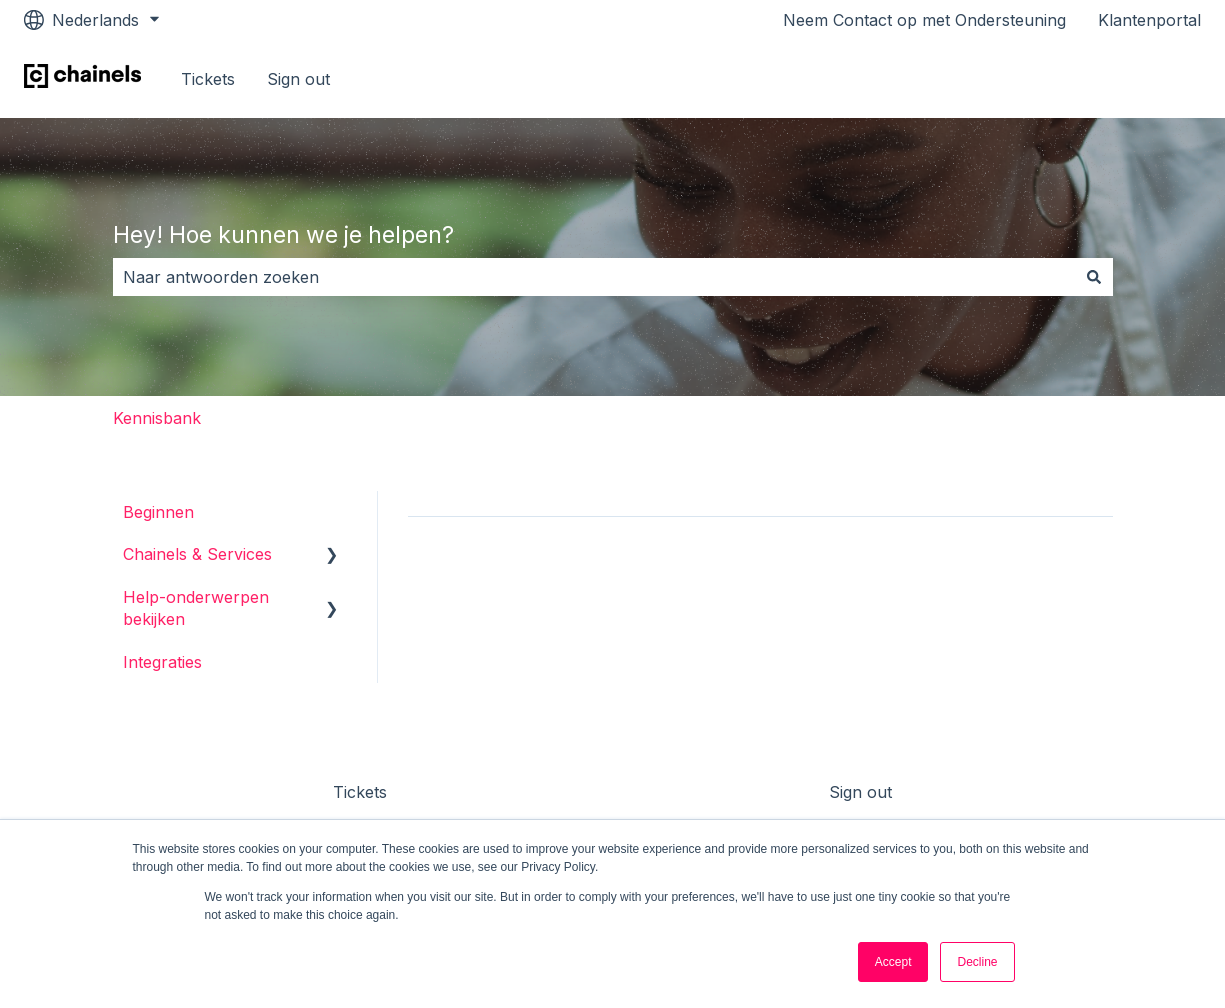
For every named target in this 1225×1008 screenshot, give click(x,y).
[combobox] (594, 277)
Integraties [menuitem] (162, 662)
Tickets (208, 79)
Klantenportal (1149, 20)
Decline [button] (977, 962)
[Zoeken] (1094, 277)
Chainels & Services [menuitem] (197, 554)
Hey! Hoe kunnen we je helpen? (283, 235)
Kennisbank (157, 418)
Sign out (298, 79)
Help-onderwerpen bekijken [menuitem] (196, 608)
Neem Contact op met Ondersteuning (924, 20)
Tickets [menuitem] (360, 792)
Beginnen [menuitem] (158, 512)
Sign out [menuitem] (860, 792)
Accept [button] (893, 962)
